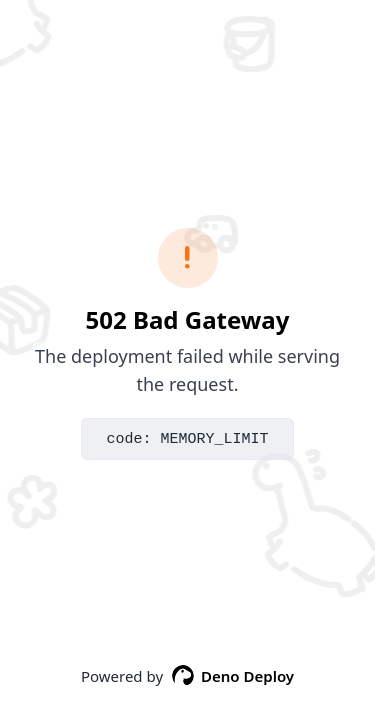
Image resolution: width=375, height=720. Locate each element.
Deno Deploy (232, 676)
